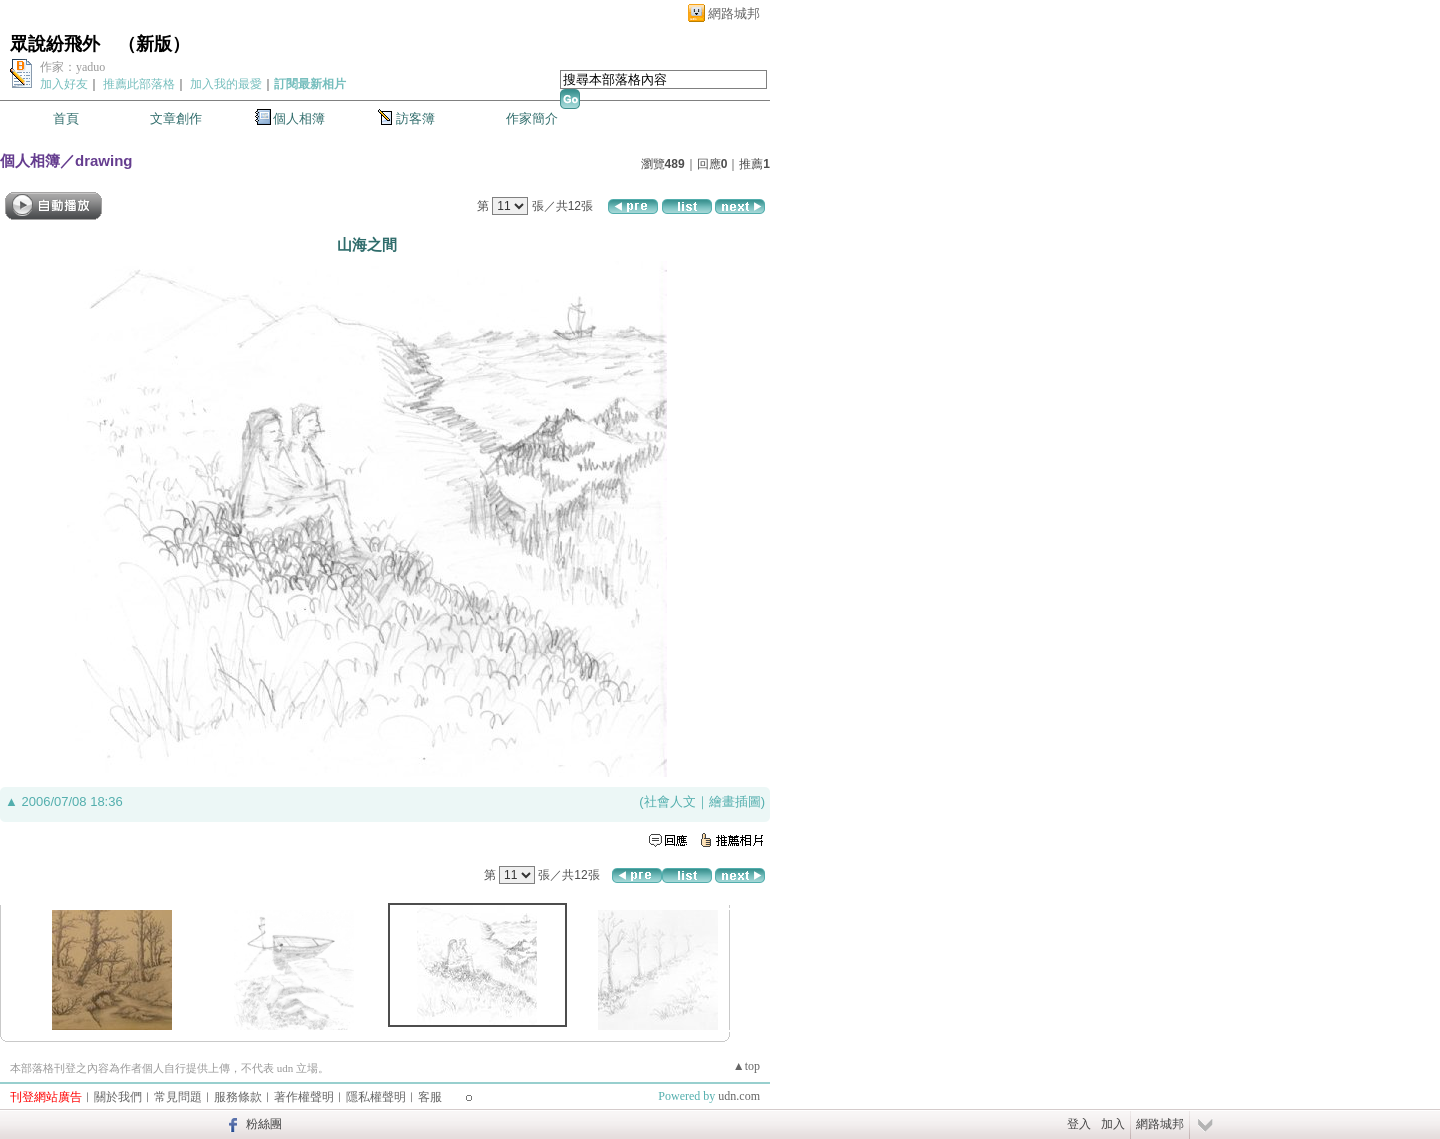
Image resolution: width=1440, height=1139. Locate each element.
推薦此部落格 (139, 84)
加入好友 (64, 84)
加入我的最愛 (226, 84)
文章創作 (176, 118)
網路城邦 (734, 13)
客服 (430, 1097)
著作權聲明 (304, 1097)
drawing (104, 160)
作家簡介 (532, 118)
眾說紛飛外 (55, 44)
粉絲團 (264, 1124)
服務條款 (238, 1097)
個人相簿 (299, 118)
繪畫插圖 (735, 801)
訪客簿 (415, 118)
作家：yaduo (72, 67)
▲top (746, 1066)
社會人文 (670, 801)
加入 (1113, 1124)
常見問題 (178, 1097)
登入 (1079, 1124)
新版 (154, 44)
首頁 (66, 118)
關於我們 (118, 1097)
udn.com (739, 1096)
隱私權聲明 (376, 1097)
